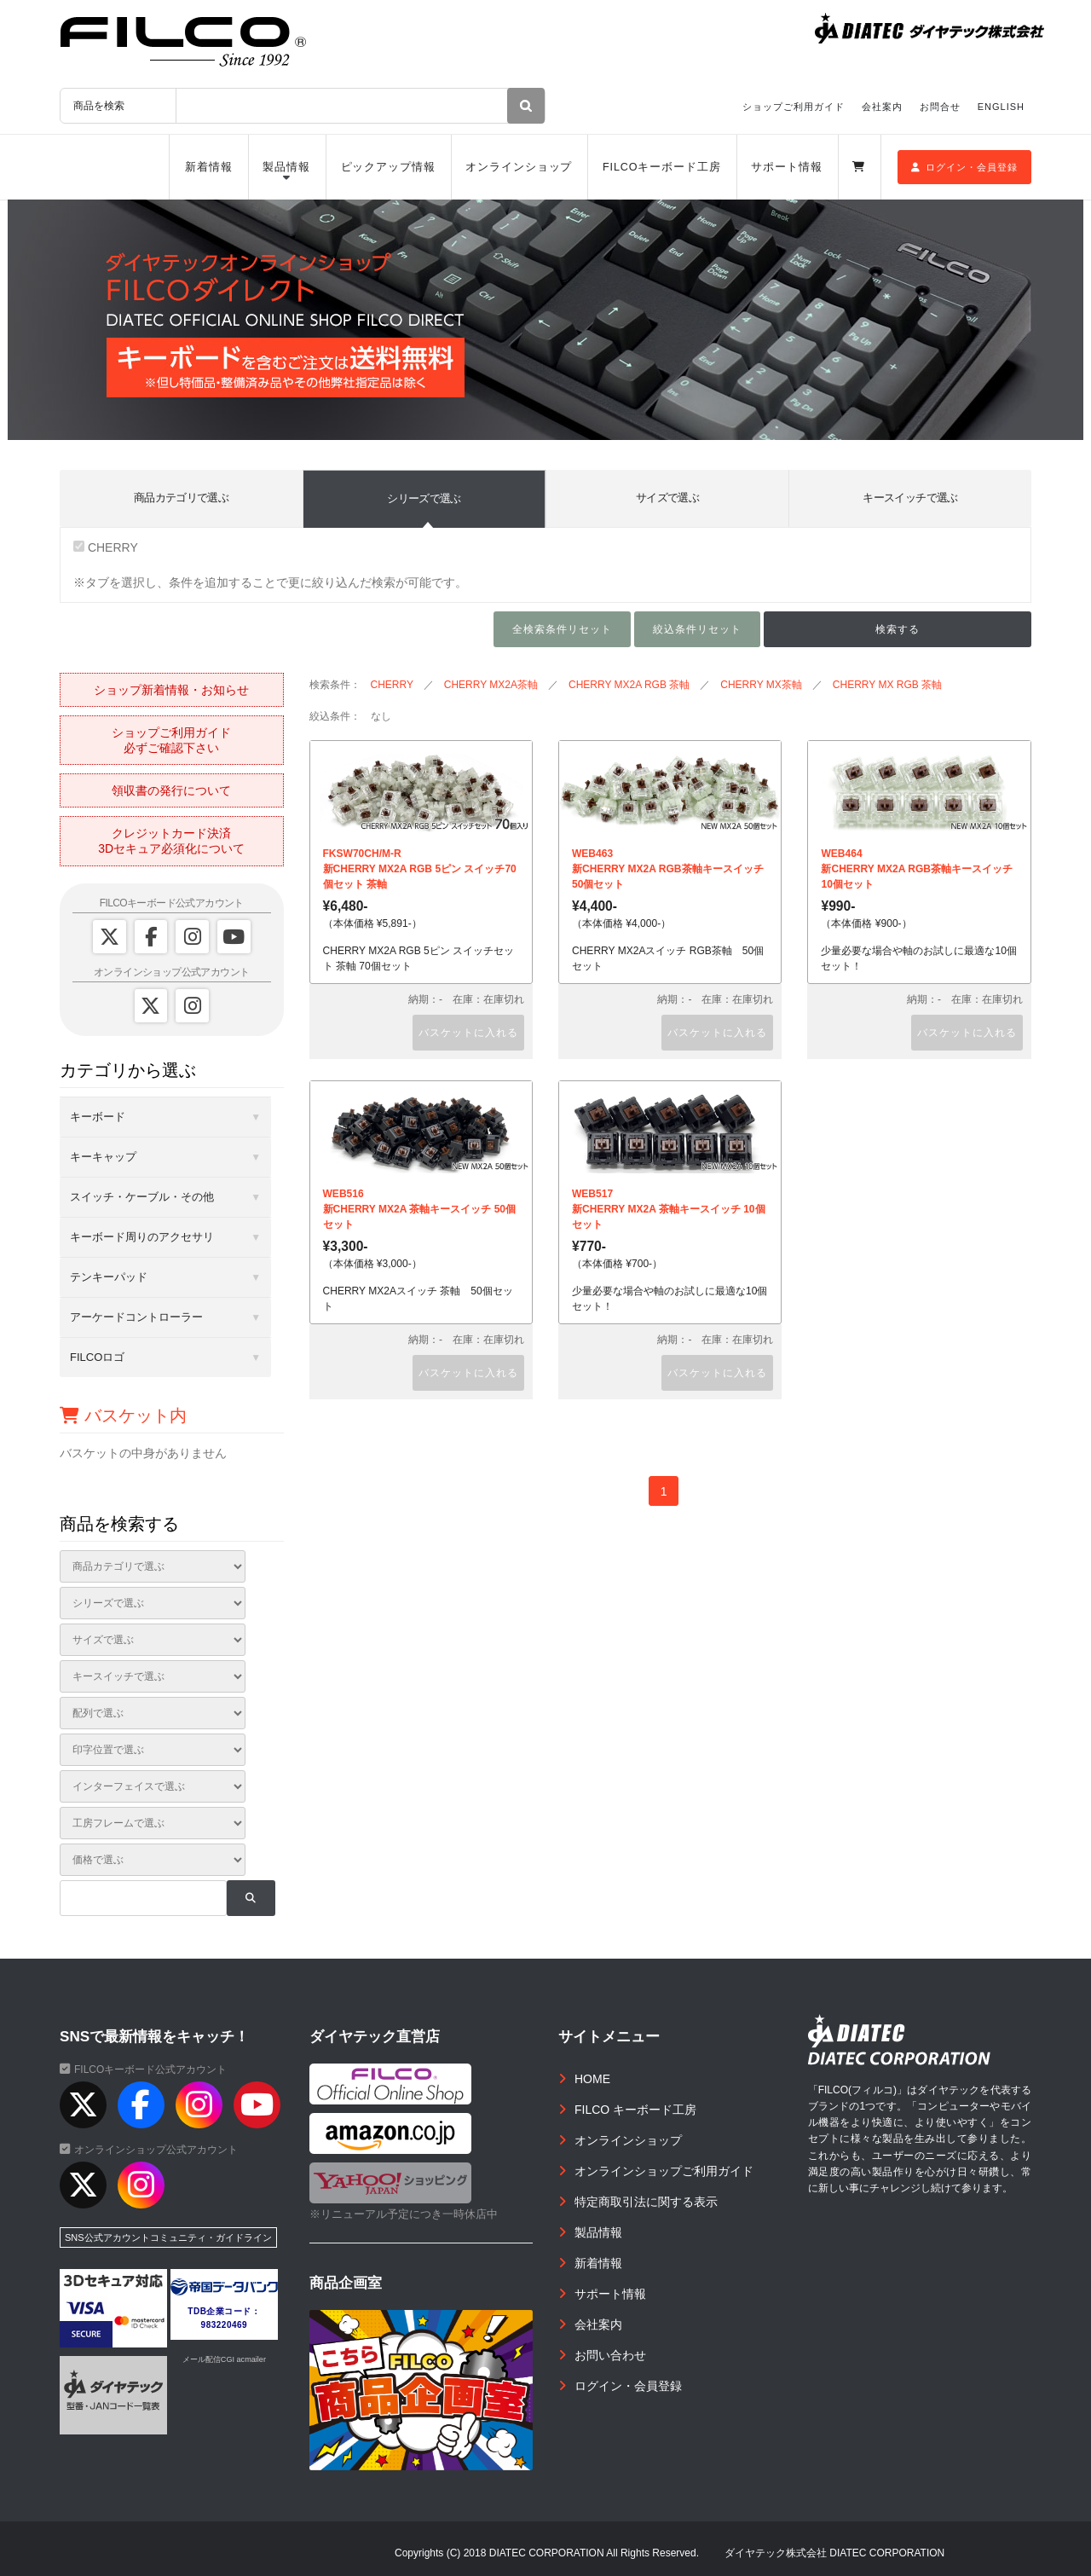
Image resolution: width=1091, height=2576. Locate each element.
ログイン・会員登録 (964, 167)
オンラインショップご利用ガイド (663, 2171)
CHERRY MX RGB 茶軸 (887, 685)
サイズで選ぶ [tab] (667, 497)
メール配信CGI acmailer (224, 2359)
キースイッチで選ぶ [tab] (910, 497)
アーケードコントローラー (136, 1317)
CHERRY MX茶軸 (761, 685)
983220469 (224, 2325)
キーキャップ (103, 1156)
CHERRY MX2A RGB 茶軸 (629, 685)
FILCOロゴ (97, 1357)
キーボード (97, 1116)
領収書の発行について (171, 790)
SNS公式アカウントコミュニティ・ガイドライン (168, 2237)
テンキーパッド (108, 1277)
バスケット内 (123, 1415)
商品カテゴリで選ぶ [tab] (181, 497)
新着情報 (209, 167)
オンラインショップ (518, 167)
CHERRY (105, 547)
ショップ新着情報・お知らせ (171, 690)
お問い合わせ (610, 2355)
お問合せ (940, 106)
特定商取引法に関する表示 (646, 2201)
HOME (592, 2079)
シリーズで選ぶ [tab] (423, 498)
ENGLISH (1001, 106)
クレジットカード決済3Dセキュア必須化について (171, 840)
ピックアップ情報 (388, 167)
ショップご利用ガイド (793, 106)
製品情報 (286, 167)
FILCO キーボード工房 (635, 2109)
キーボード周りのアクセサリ (142, 1236)
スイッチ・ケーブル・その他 (142, 1196)
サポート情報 (786, 167)
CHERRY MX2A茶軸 (491, 685)
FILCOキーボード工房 (662, 167)
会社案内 (882, 106)
